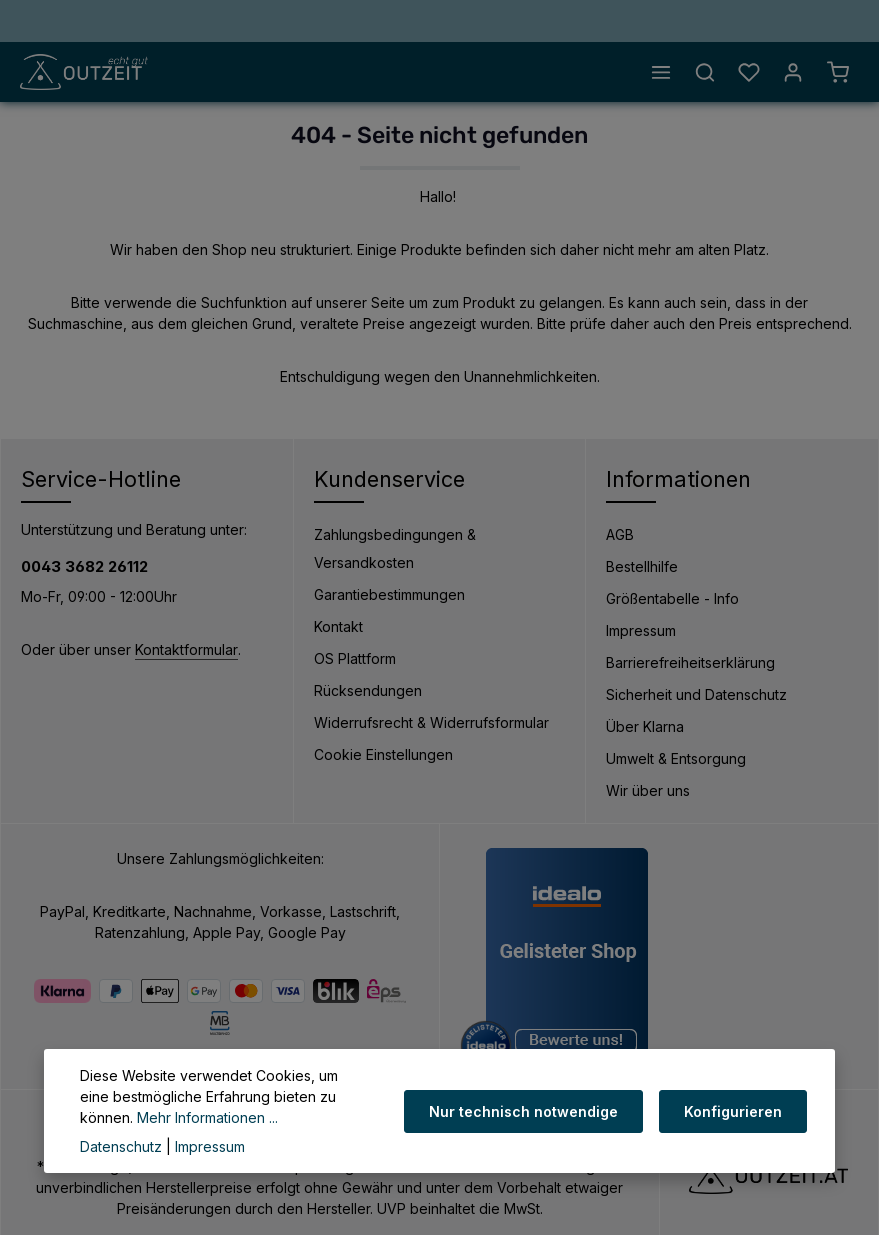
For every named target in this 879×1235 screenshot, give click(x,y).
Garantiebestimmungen (389, 594)
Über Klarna (645, 726)
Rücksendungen (368, 690)
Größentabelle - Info (672, 598)
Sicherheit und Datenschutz (696, 694)
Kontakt (338, 626)
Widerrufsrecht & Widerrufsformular (431, 722)
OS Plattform (355, 658)
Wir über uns (648, 790)
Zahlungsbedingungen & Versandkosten (395, 548)
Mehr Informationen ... (207, 1117)
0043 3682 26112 (84, 567)
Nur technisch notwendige (523, 1111)
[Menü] (661, 72)
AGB (620, 534)
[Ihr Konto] (793, 72)
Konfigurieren (733, 1111)
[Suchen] (705, 72)
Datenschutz (121, 1146)
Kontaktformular (186, 649)
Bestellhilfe (642, 566)
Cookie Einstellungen (383, 754)
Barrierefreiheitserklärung (690, 662)
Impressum (641, 630)
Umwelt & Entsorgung (676, 758)
